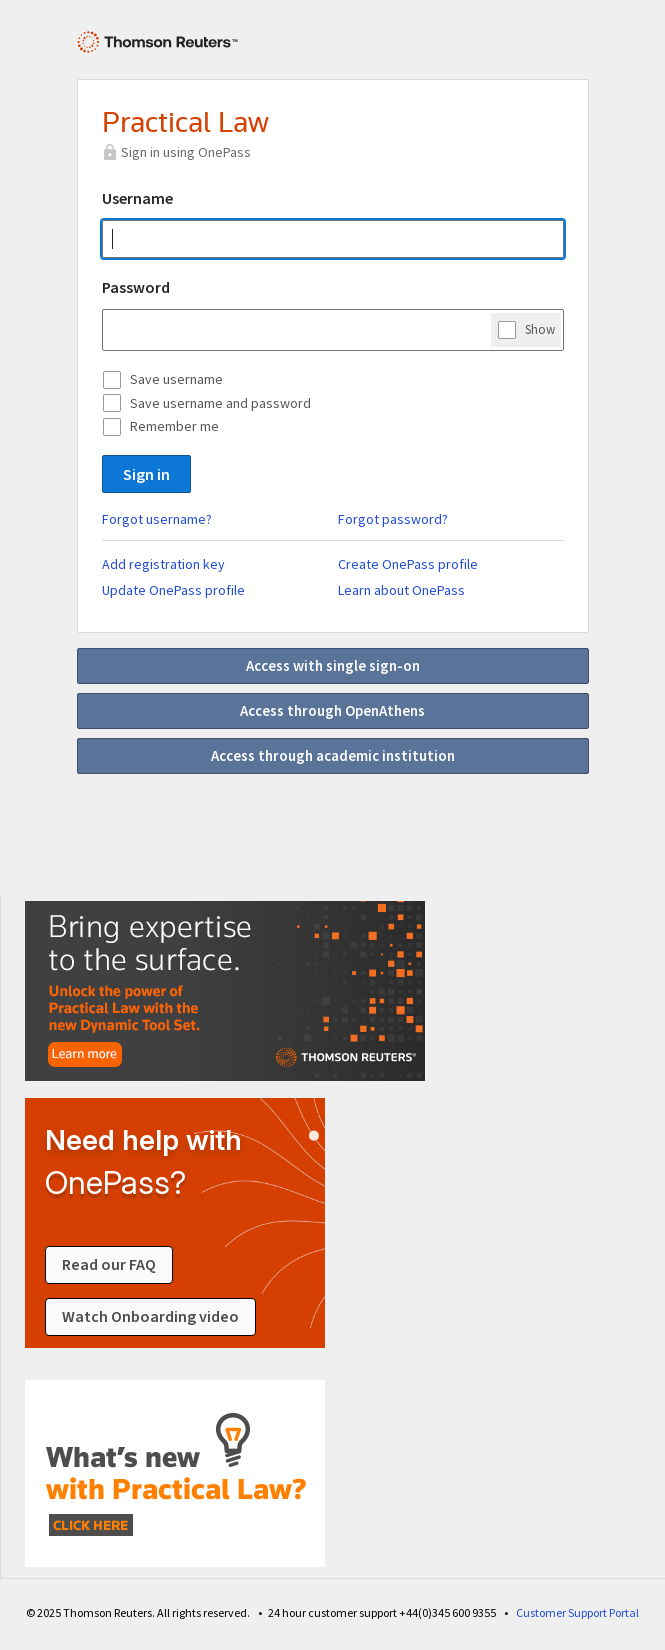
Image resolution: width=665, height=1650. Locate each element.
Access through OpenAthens (332, 710)
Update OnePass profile (173, 590)
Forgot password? (393, 519)
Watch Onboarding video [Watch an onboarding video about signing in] (150, 1317)
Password (136, 287)
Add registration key (163, 564)
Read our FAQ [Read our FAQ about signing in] (109, 1265)
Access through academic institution (333, 755)
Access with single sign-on (333, 665)
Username (137, 198)
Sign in (146, 474)
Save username (176, 379)
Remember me (174, 426)
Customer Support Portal (577, 1612)
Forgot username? (157, 519)
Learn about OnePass (401, 590)
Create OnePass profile (408, 564)
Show (540, 329)
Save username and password (220, 403)
